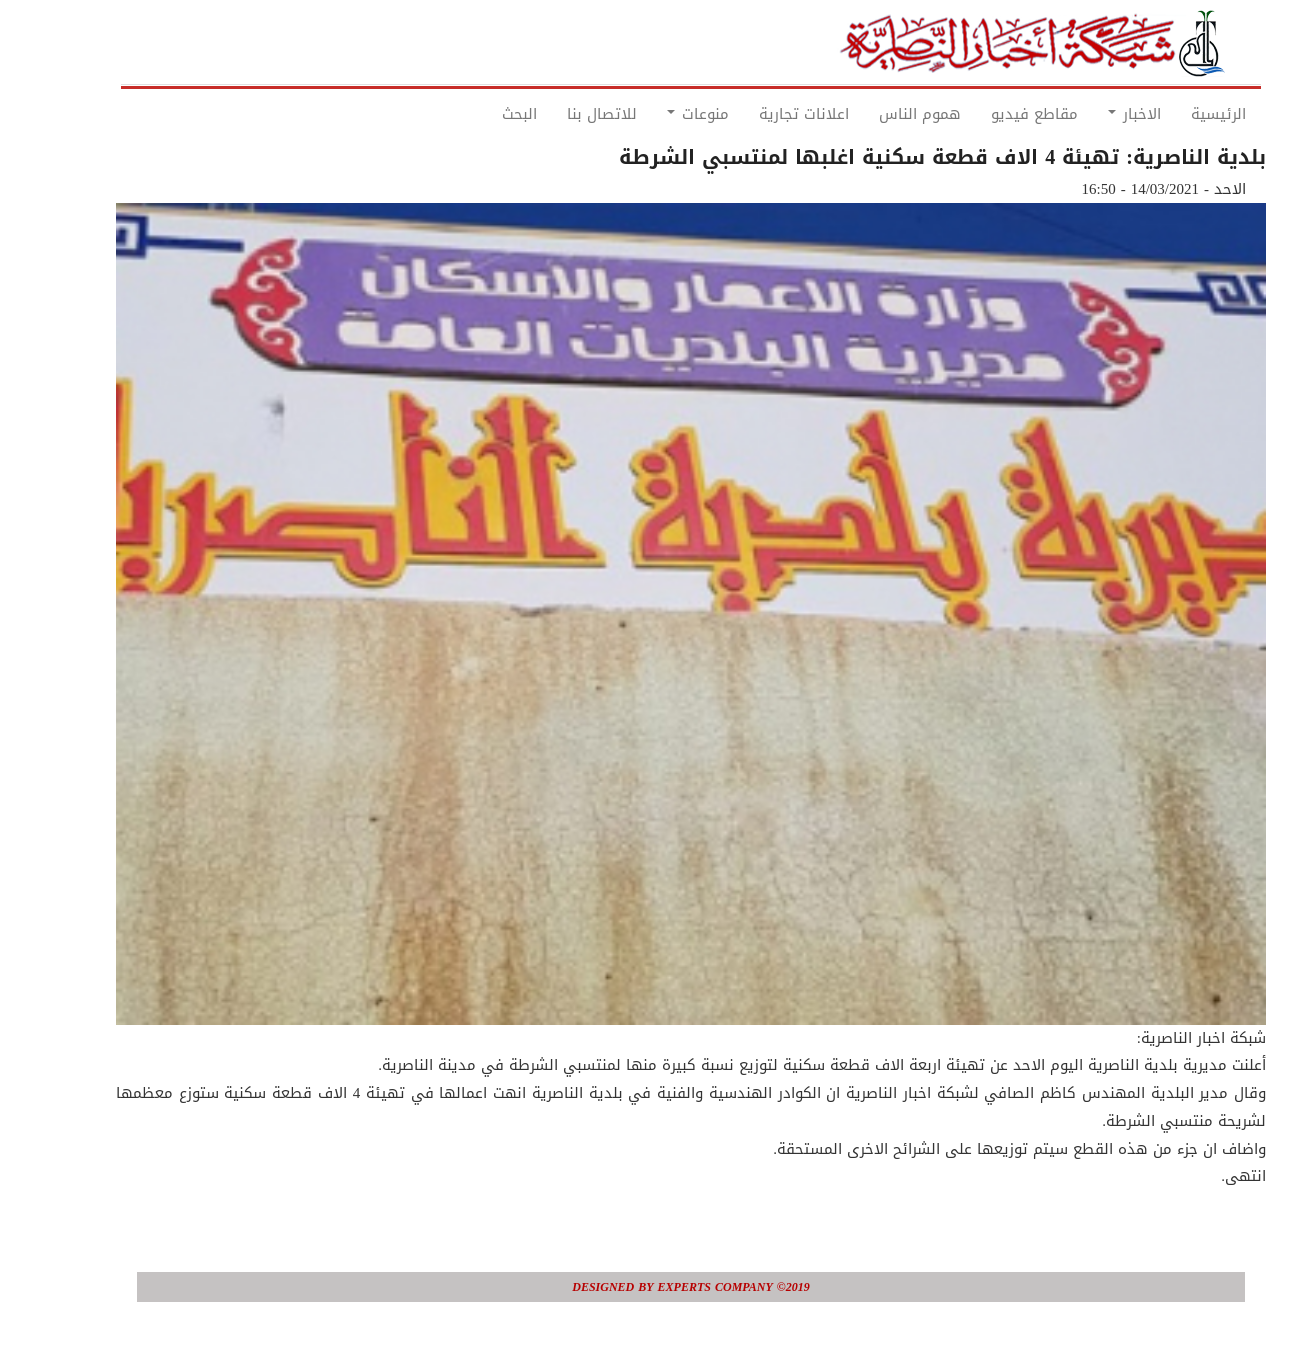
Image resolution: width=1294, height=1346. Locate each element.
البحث (475, 114)
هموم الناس (876, 114)
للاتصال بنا (558, 114)
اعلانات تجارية (760, 114)
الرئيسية (1174, 114)
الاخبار (1090, 114)
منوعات (654, 114)
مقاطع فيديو (990, 114)
